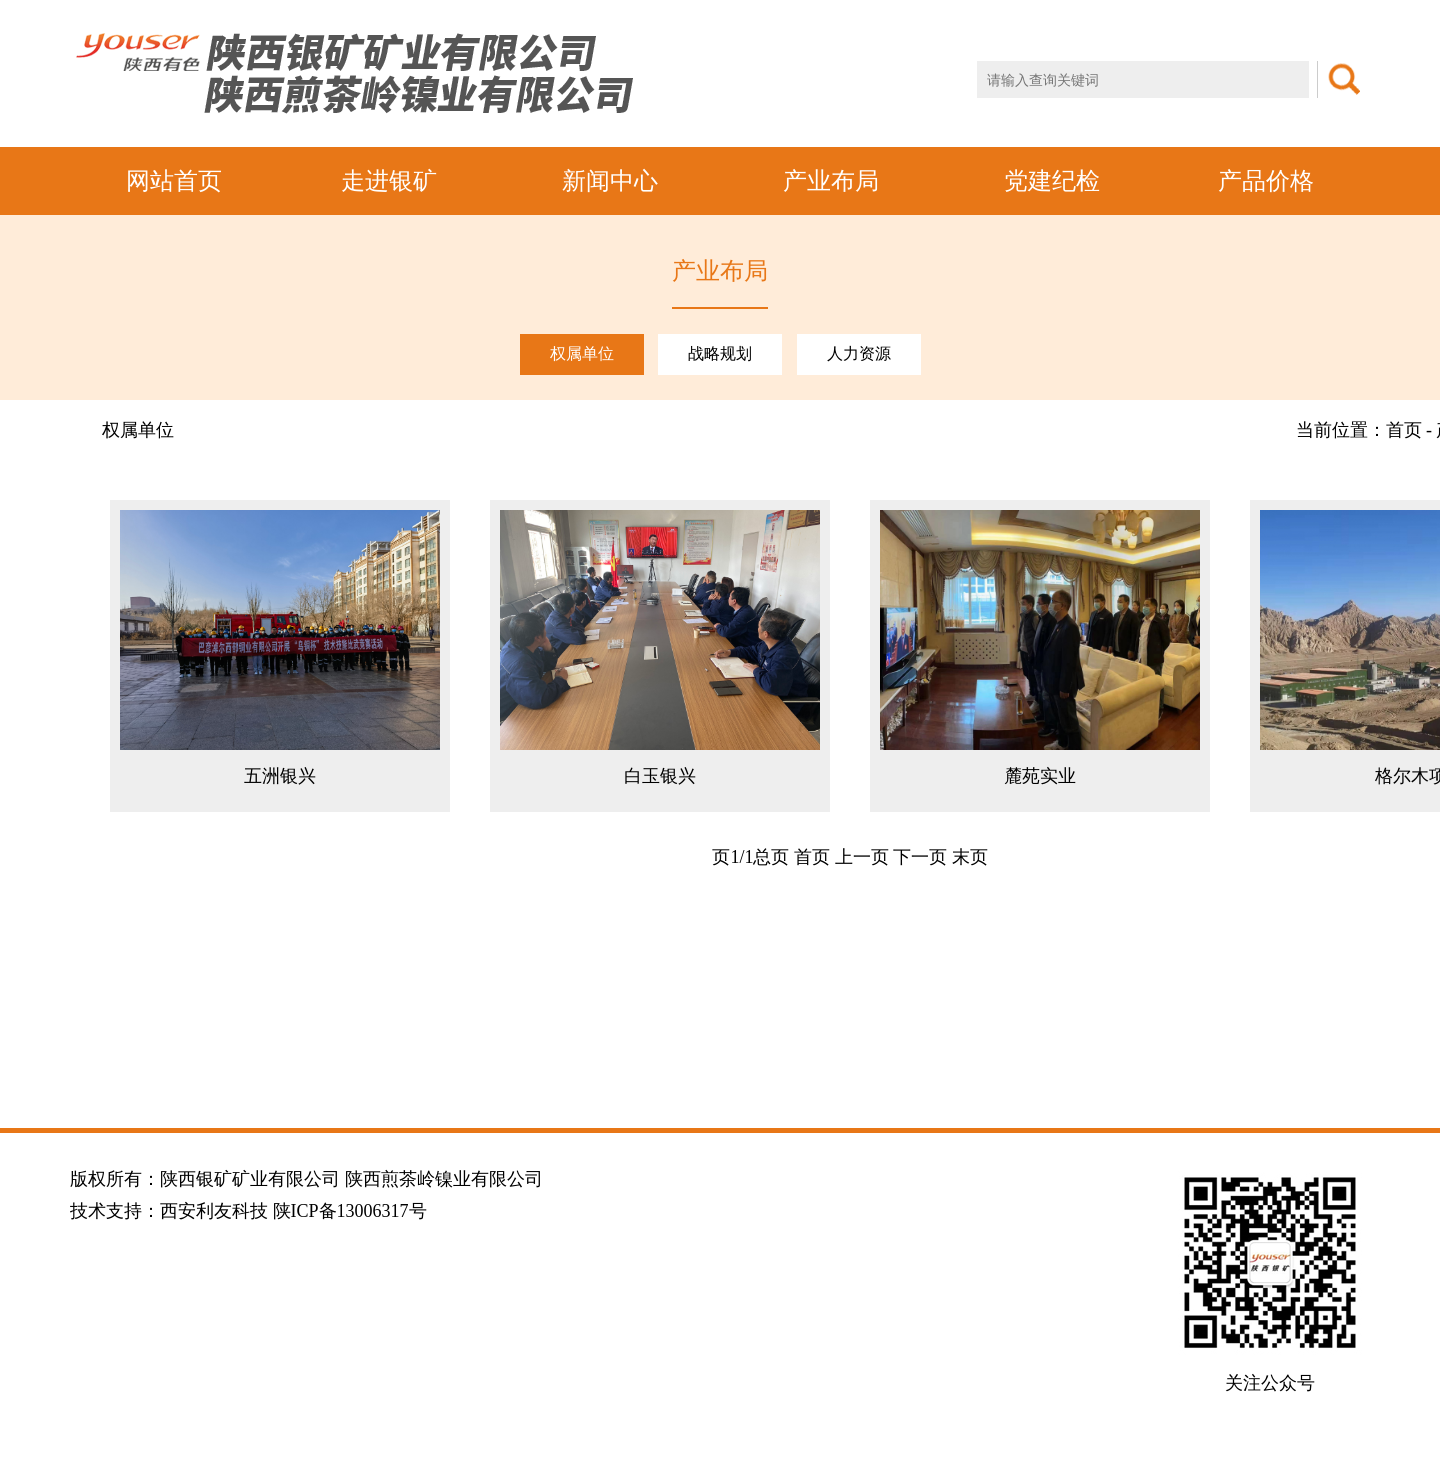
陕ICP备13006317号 (350, 1211)
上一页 (862, 857)
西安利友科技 (214, 1211)
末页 (970, 857)
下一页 (920, 857)
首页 (812, 857)
